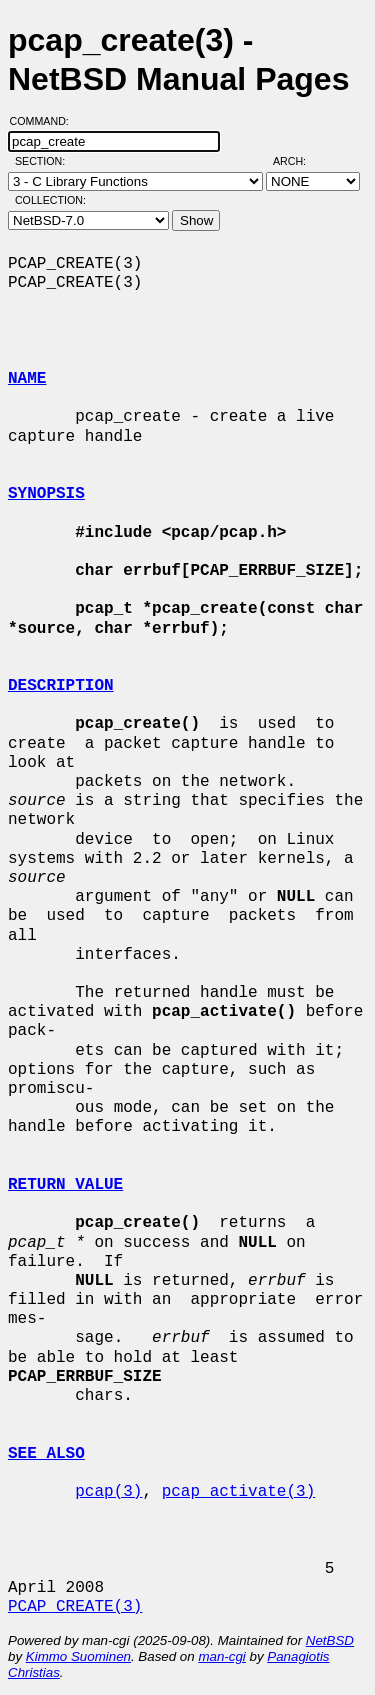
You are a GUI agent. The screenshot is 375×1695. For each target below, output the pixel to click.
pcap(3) (108, 1492)
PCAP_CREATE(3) (75, 1607)
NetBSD (330, 1640)
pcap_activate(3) (239, 1492)
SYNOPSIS (46, 494)
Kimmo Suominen (78, 1656)
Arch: (298, 161)
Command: (45, 121)
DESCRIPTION (61, 686)
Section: (44, 161)
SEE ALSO (46, 1454)
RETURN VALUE (65, 1185)
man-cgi (221, 1656)
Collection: (50, 200)
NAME (27, 379)
